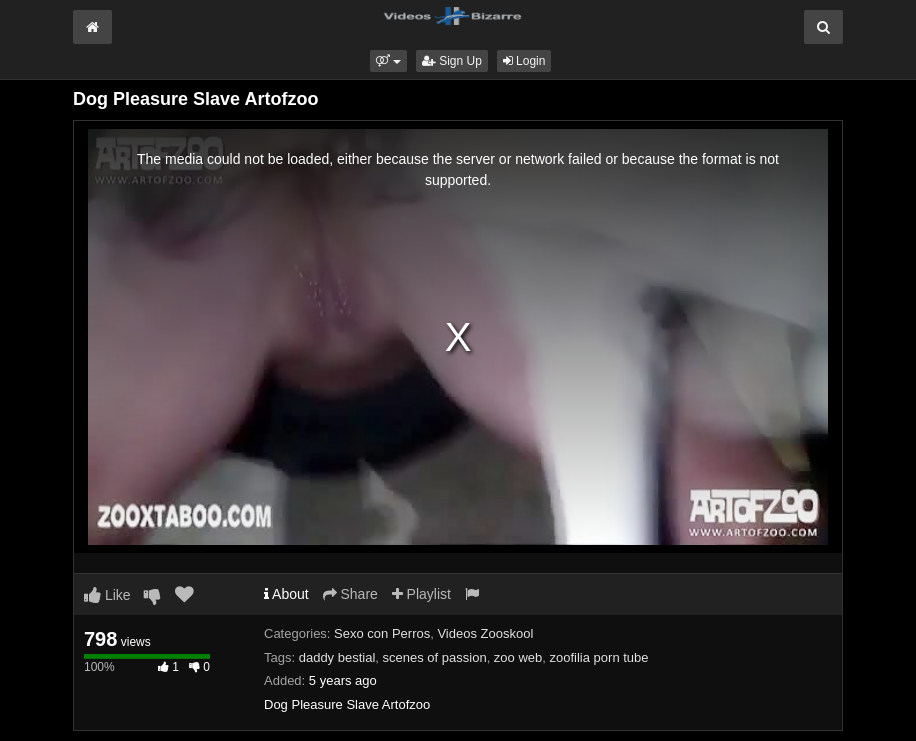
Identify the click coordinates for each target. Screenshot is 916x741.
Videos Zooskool (485, 633)
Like (107, 595)
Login (524, 61)
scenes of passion (435, 657)
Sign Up (452, 61)
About (286, 594)
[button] (388, 61)
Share (350, 594)
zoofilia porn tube (599, 657)
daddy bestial (337, 657)
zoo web (518, 657)
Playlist (421, 594)
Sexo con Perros (382, 633)
